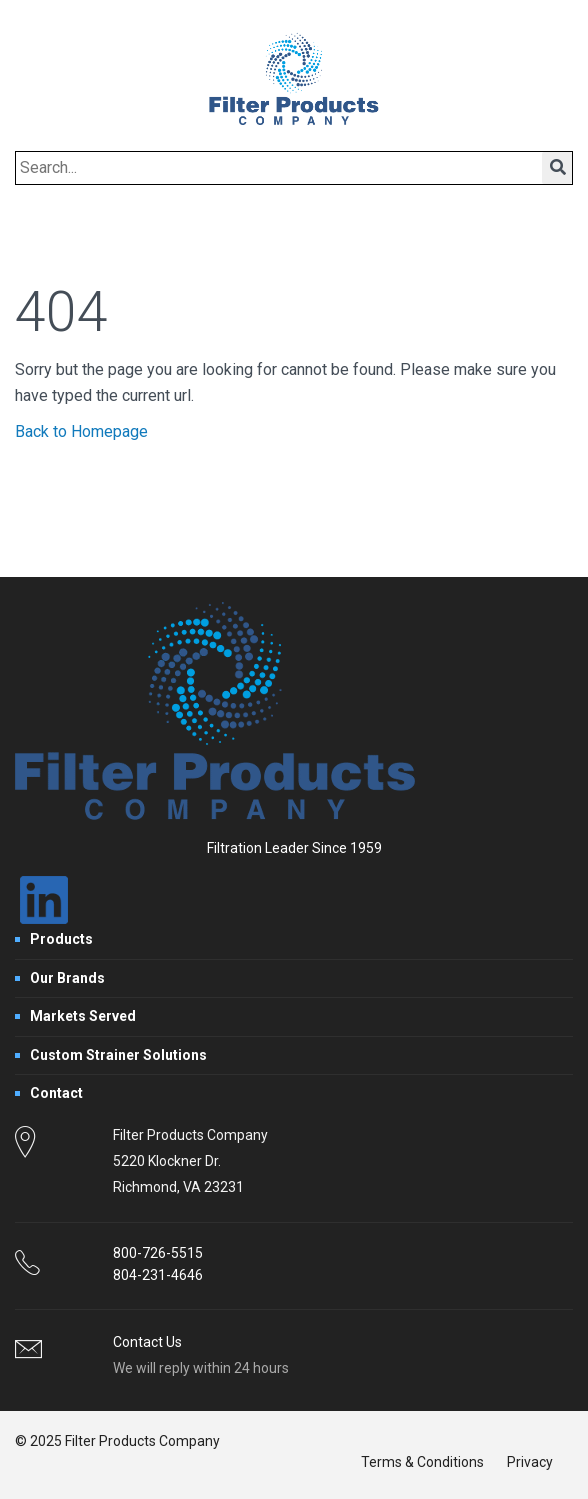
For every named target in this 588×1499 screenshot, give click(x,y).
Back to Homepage (81, 431)
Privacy (530, 1462)
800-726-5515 (158, 1253)
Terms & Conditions (422, 1462)
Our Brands (67, 978)
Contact (56, 1093)
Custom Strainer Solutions (118, 1055)
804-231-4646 (158, 1275)
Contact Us (147, 1342)
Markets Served (83, 1016)
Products (61, 939)
